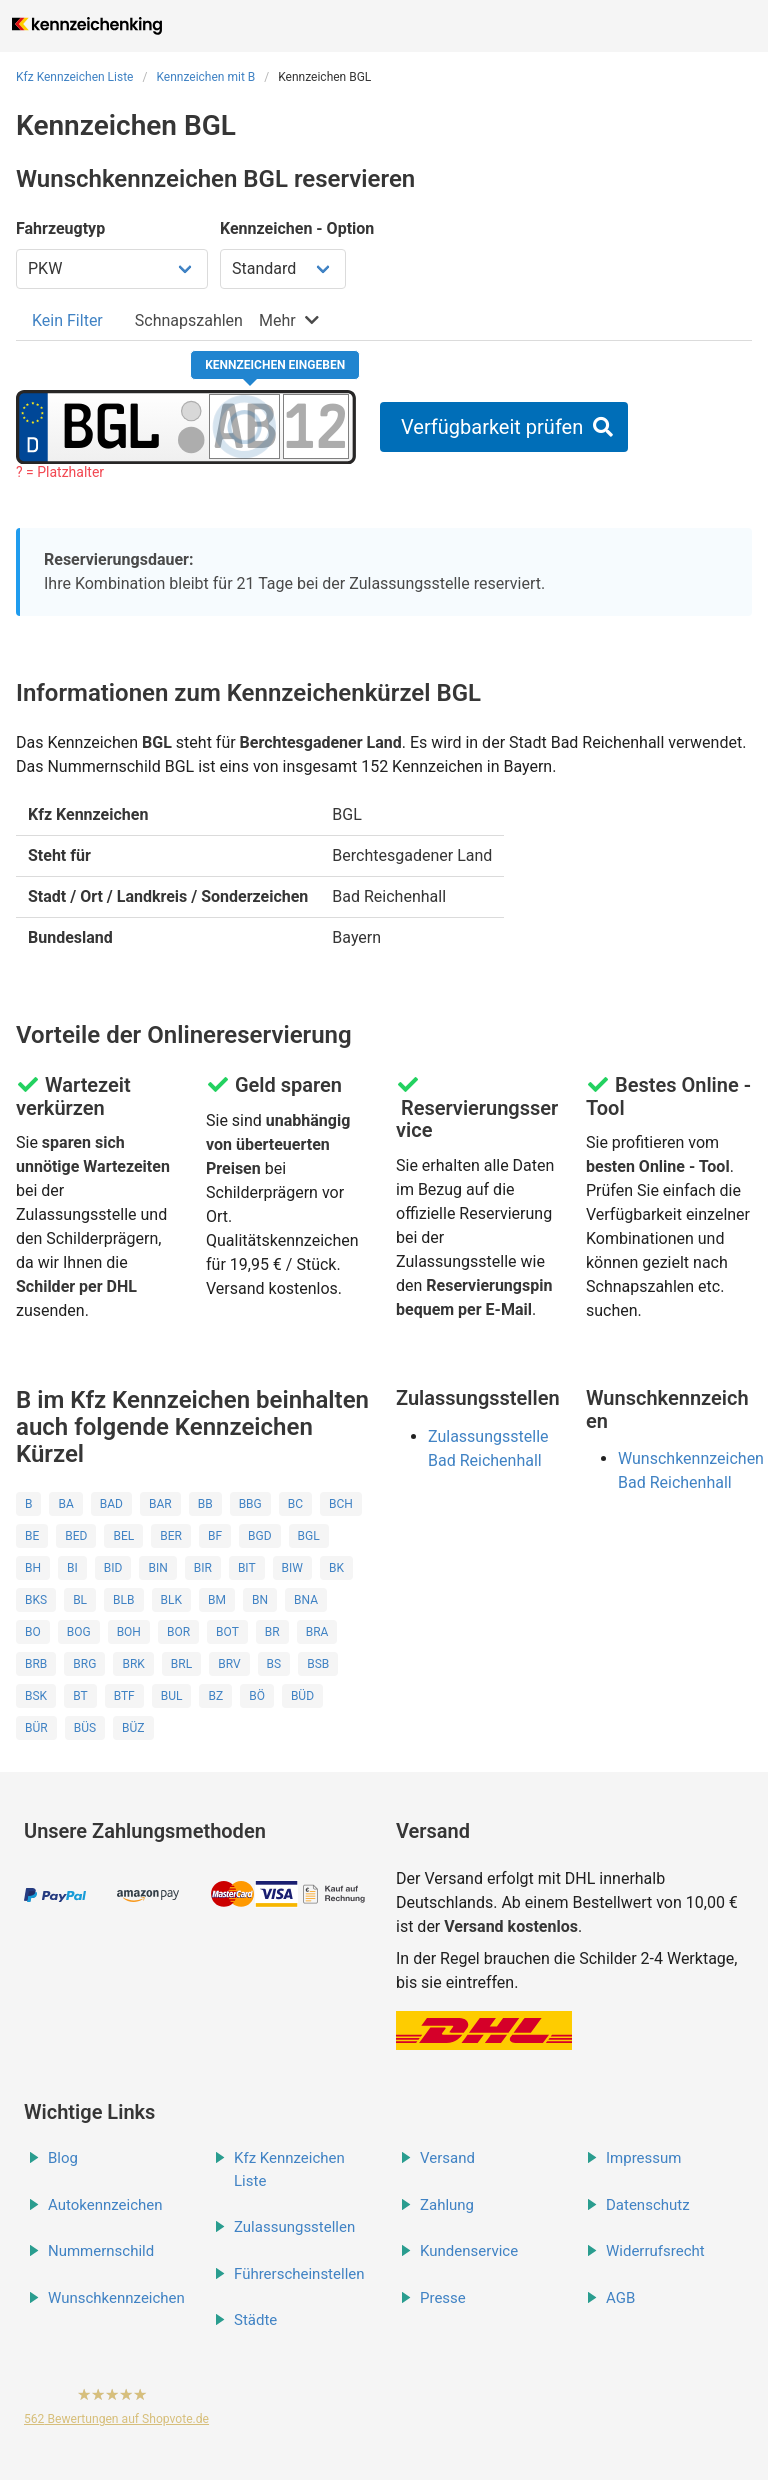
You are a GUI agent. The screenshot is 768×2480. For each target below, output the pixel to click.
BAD (111, 1504)
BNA (306, 1600)
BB (205, 1504)
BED (76, 1536)
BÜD (302, 1696)
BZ (215, 1696)
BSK (36, 1696)
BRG (84, 1664)
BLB (123, 1600)
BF (215, 1536)
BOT (227, 1632)
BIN (157, 1568)
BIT (247, 1568)
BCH (341, 1504)
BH (33, 1568)
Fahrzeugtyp (60, 228)
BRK (133, 1664)
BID (113, 1568)
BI (72, 1568)
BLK (171, 1600)
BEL (123, 1536)
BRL (181, 1664)
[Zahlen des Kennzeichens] (316, 426)
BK (336, 1568)
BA (65, 1504)
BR (272, 1632)
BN (260, 1600)
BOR (178, 1632)
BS (274, 1664)
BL (80, 1600)
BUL (172, 1696)
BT (80, 1696)
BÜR (36, 1728)
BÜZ (133, 1728)
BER (171, 1536)
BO (33, 1632)
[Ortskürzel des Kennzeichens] (112, 426)
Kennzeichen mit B (205, 77)
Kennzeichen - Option (297, 228)
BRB (36, 1664)
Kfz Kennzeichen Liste (75, 77)
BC (295, 1504)
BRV (229, 1664)
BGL (309, 1536)
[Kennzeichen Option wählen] (283, 269)
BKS (36, 1600)
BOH (129, 1632)
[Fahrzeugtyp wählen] (112, 269)
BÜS (85, 1728)
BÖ (257, 1696)
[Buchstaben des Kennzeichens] (244, 426)
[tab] (67, 320)
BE (32, 1536)
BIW (292, 1568)
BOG (79, 1632)
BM (217, 1600)
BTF (124, 1696)
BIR (203, 1568)
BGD (260, 1536)
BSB (318, 1664)
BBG (250, 1504)
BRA (317, 1632)
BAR (160, 1504)
